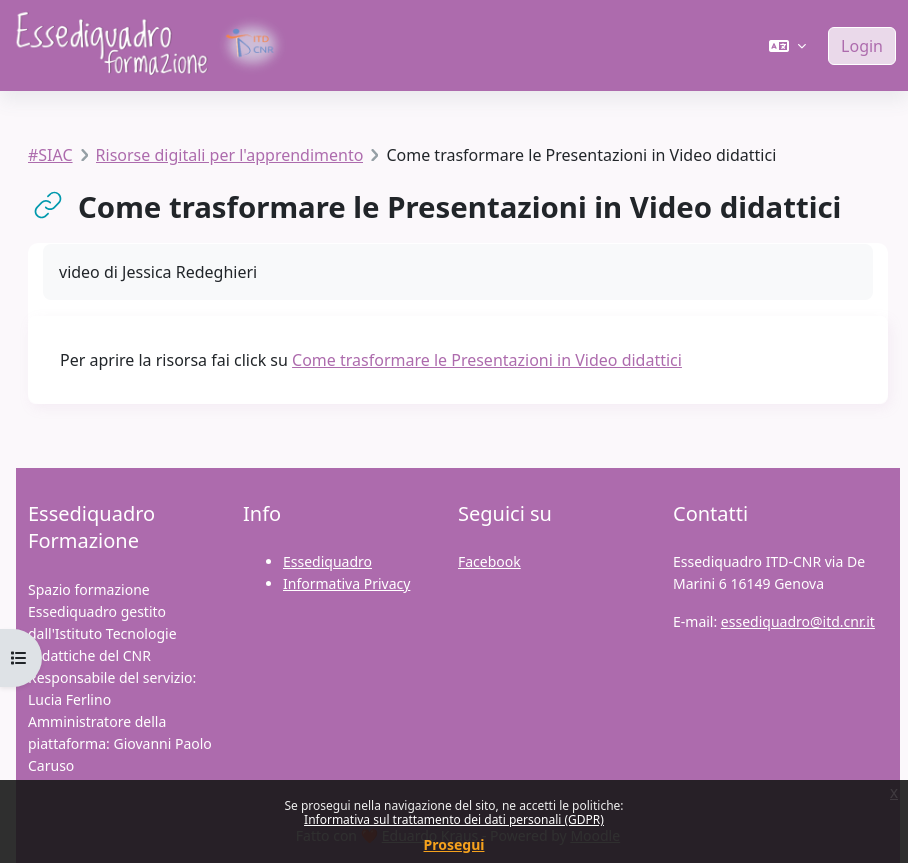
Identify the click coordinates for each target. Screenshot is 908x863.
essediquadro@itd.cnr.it (798, 621)
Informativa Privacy (346, 583)
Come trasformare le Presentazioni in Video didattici (487, 360)
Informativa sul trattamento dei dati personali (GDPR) (454, 819)
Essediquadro (327, 561)
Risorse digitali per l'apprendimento (230, 155)
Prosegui (454, 844)
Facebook (489, 561)
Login (862, 46)
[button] (787, 46)
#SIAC (50, 155)
